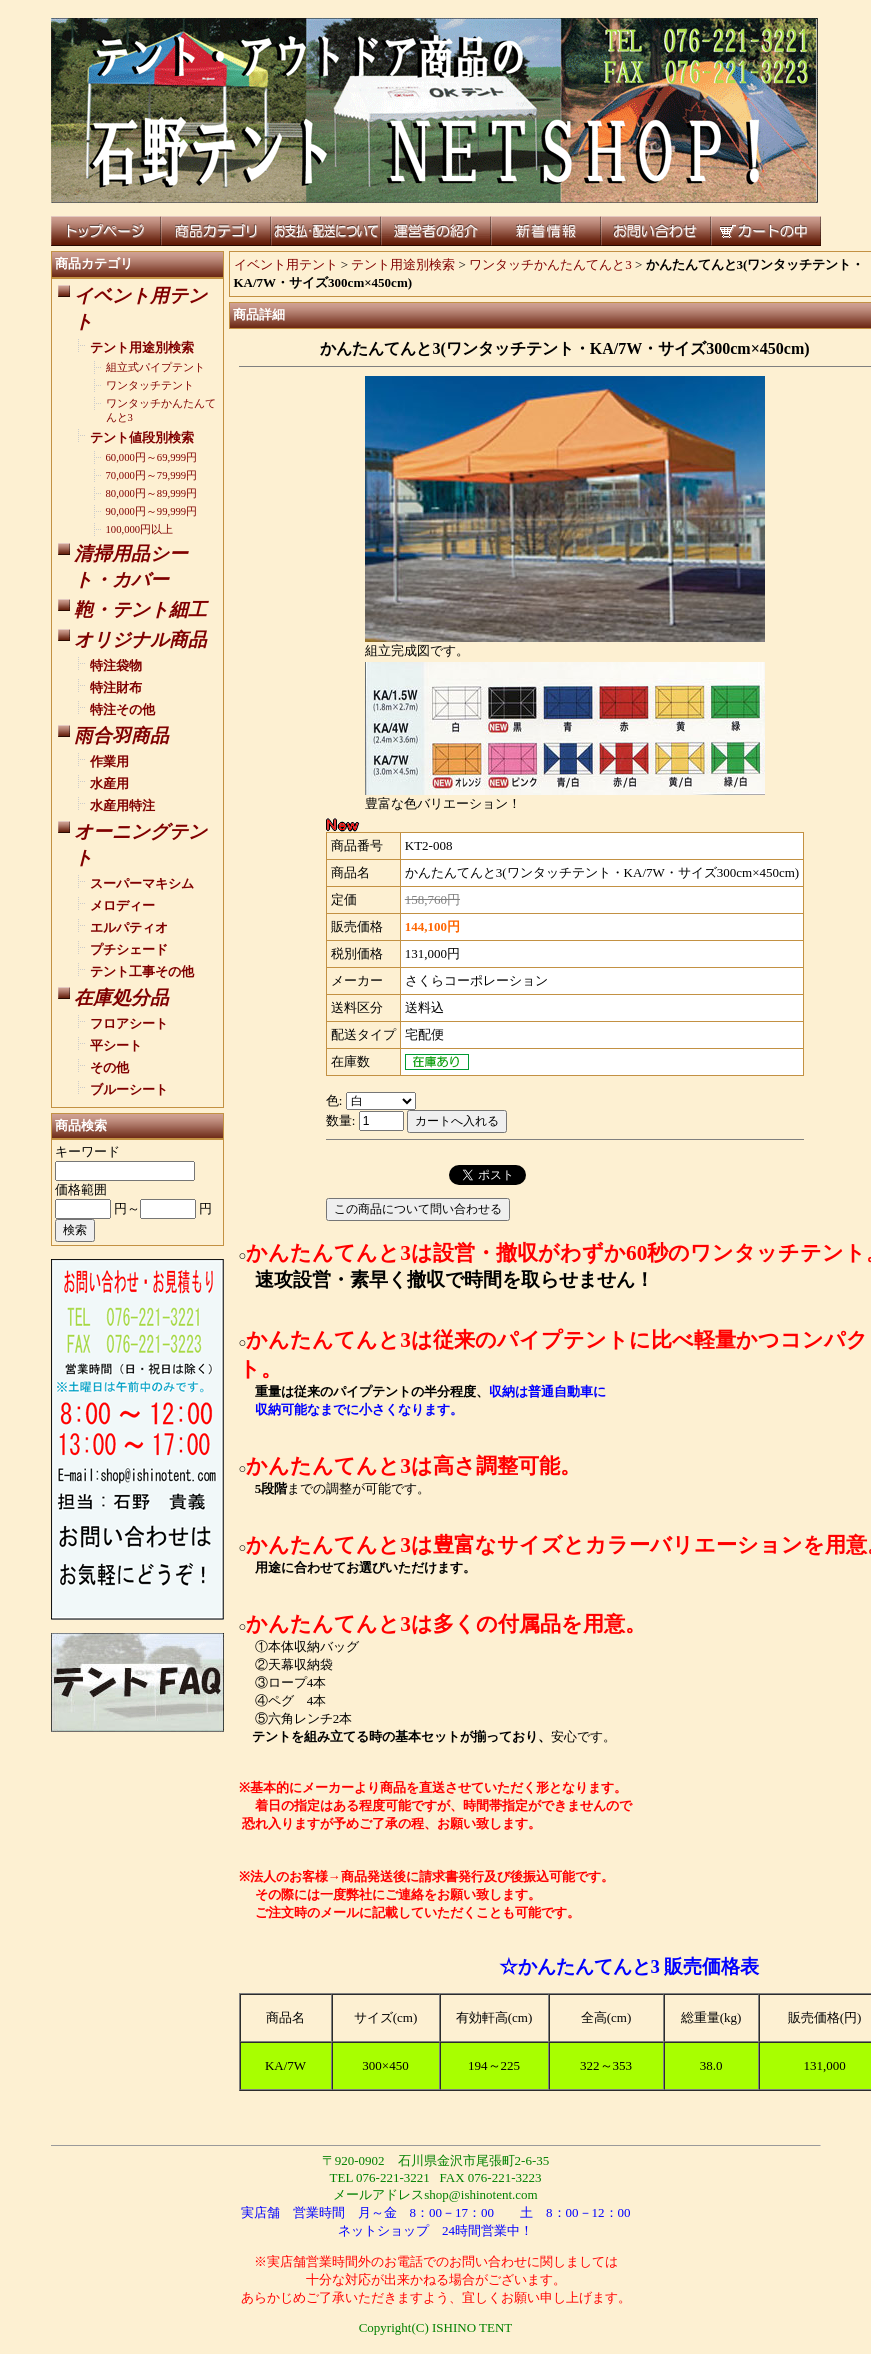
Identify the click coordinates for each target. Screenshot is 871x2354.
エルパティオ (129, 927)
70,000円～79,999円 (152, 475)
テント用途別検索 (142, 347)
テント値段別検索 (142, 437)
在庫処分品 (121, 997)
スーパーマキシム (142, 883)
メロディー (122, 905)
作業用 (109, 761)
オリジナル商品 (140, 639)
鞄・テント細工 (140, 609)
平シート (116, 1045)
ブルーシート (129, 1089)
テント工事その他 (142, 971)
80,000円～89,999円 (152, 493)
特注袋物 (116, 665)
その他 (109, 1067)
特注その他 (122, 709)
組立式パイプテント (155, 367)
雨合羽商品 (121, 735)
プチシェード (129, 949)
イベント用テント (286, 264)
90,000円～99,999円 (152, 511)
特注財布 (116, 687)
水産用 (109, 783)
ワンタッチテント (150, 385)
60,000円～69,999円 (152, 457)
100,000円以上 (140, 529)
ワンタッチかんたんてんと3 (550, 264)
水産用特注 (122, 805)
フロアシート (129, 1023)
